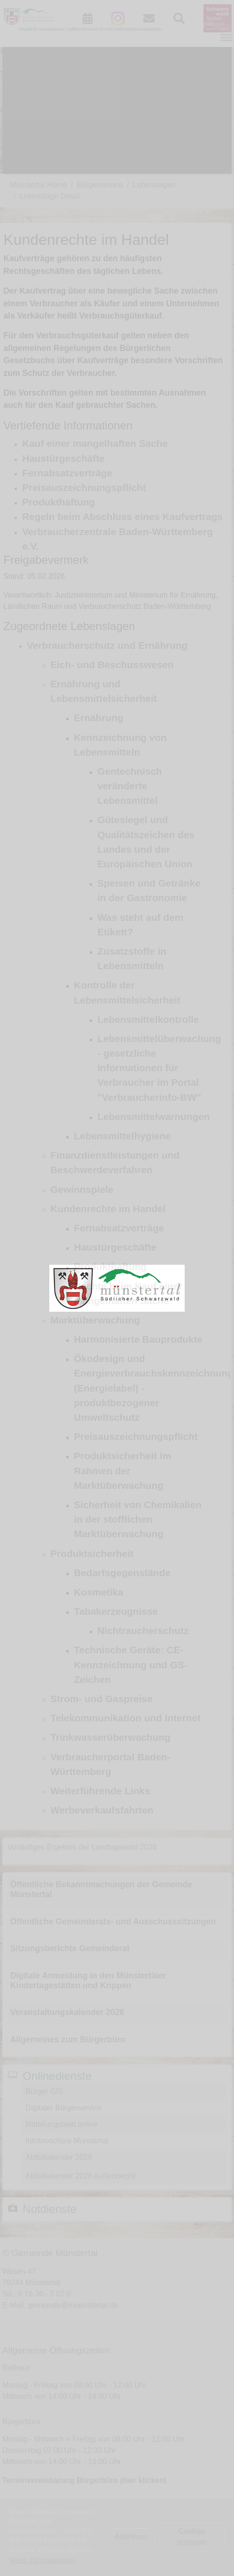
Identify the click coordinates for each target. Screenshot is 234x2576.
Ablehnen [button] (131, 2537)
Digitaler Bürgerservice (63, 2108)
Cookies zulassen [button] (191, 2536)
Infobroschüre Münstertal (67, 2141)
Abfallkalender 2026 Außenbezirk (80, 2176)
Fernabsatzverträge (67, 472)
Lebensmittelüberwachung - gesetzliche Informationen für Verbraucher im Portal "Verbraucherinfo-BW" (159, 1068)
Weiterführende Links (100, 1790)
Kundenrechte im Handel (107, 1208)
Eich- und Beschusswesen (111, 664)
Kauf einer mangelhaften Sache (95, 443)
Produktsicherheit (91, 1553)
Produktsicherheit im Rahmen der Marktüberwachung (122, 1470)
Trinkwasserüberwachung (110, 1737)
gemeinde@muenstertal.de (73, 2305)
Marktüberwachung (95, 1320)
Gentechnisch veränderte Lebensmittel (129, 786)
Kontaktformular (47, 2525)
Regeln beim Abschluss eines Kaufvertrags (122, 516)
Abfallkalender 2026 (58, 2157)
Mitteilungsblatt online (61, 2124)
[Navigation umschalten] (226, 37)
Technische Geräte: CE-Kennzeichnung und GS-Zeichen (130, 1664)
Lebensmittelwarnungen (153, 1116)
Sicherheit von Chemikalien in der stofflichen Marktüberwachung (138, 1519)
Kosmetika (98, 1592)
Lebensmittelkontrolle (148, 1019)
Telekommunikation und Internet (125, 1717)
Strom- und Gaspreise (101, 1698)
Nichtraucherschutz (142, 1630)
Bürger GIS (44, 2091)
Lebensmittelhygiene (122, 1135)
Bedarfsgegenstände (122, 1572)
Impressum (39, 2536)
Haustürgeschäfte (63, 458)
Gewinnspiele (81, 1189)
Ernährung (98, 717)
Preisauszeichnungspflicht (84, 487)
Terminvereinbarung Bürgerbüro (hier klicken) (84, 2480)
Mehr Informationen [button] (42, 2560)
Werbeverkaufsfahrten (101, 1810)
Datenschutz (42, 2548)
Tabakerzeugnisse (116, 1611)
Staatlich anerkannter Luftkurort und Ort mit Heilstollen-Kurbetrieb (90, 28)
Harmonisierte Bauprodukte (138, 1339)
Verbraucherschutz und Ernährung (107, 645)
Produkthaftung (58, 502)
